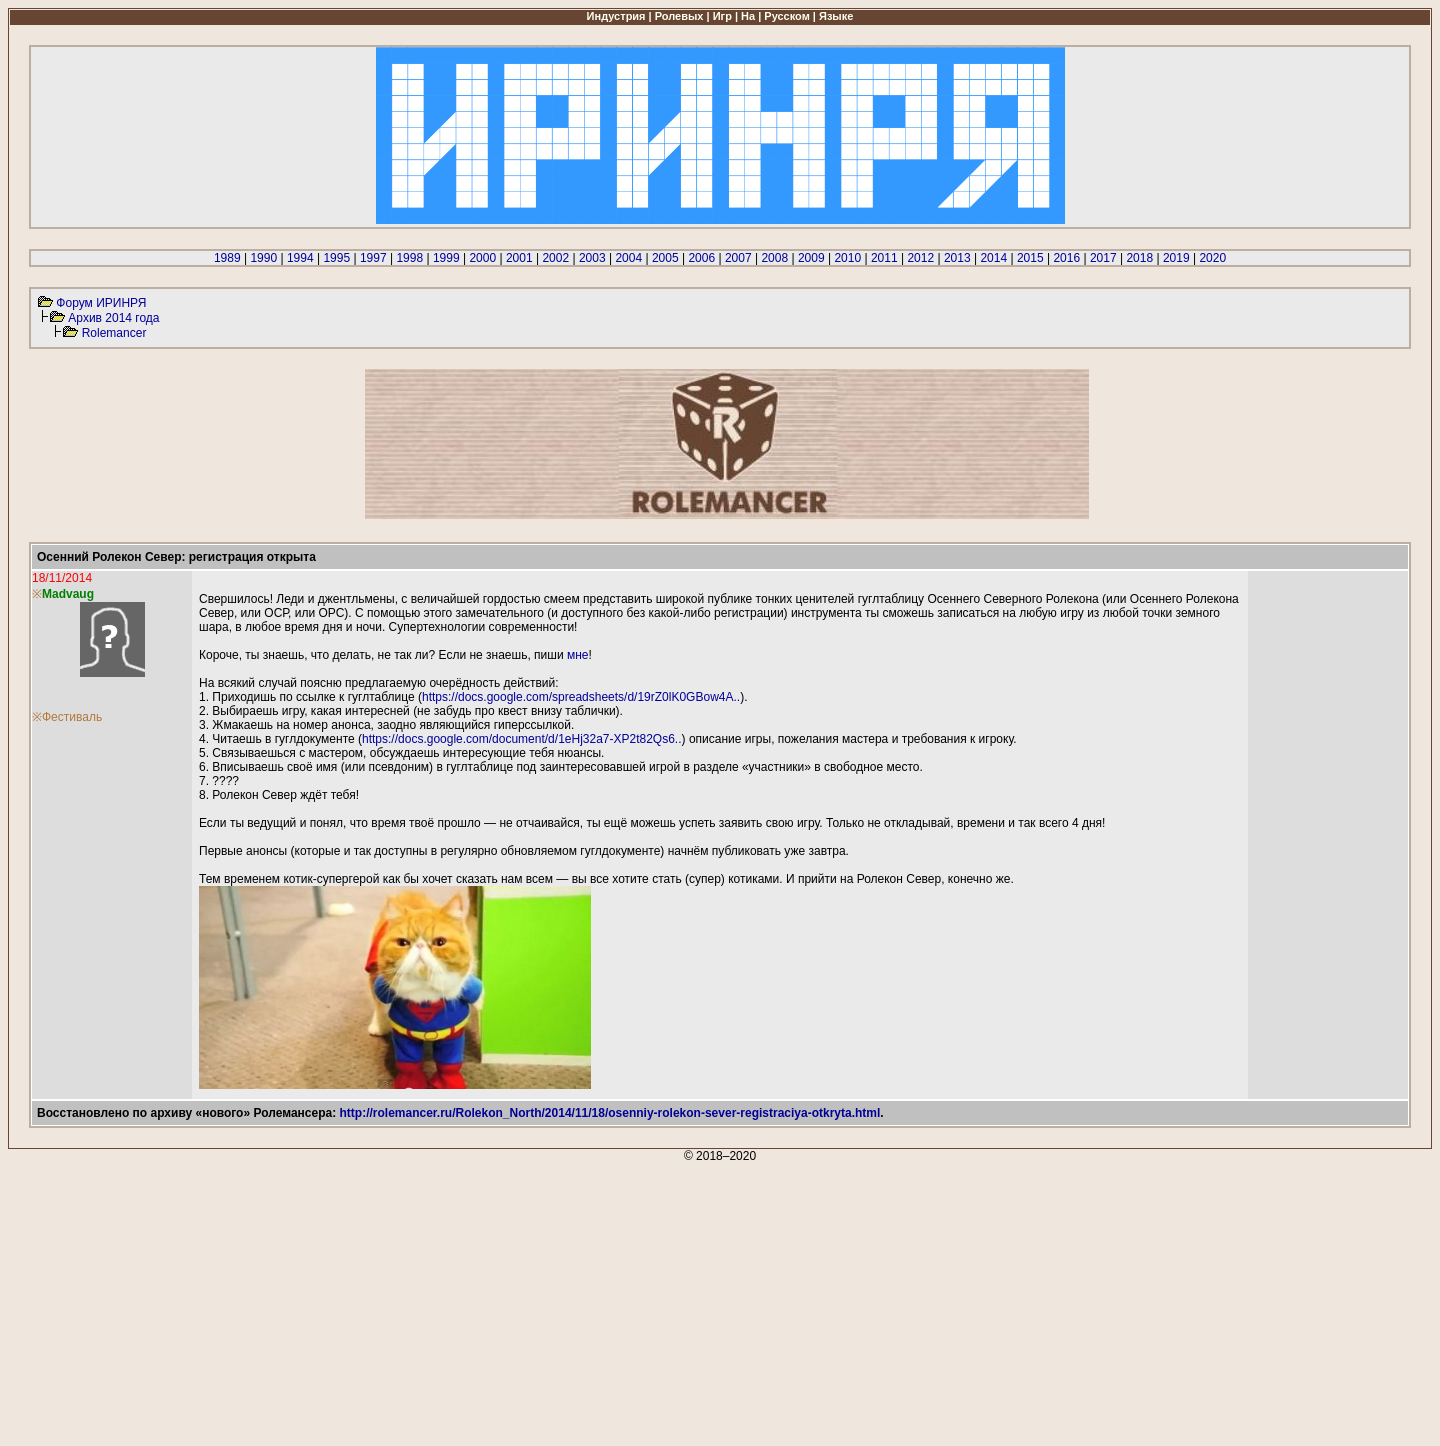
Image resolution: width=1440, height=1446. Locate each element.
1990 (263, 258)
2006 (701, 258)
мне (578, 655)
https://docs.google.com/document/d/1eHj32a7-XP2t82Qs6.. (522, 739)
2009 (811, 258)
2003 (592, 258)
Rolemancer (114, 333)
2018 (1139, 258)
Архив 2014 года (113, 318)
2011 (884, 258)
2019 (1176, 258)
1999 (446, 258)
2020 (1212, 258)
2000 (482, 258)
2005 (665, 258)
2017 (1103, 258)
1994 (300, 258)
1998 (409, 258)
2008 (774, 258)
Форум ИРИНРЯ (101, 303)
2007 (738, 258)
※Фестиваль (67, 717)
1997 (373, 258)
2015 (1030, 258)
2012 (920, 258)
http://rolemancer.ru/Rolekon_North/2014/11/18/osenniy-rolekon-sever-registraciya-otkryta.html (610, 1113)
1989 (227, 258)
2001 (519, 258)
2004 (628, 258)
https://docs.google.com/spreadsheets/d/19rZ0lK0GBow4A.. (581, 697)
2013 (957, 258)
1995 (336, 258)
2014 (993, 258)
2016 (1066, 258)
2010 (847, 258)
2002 (555, 258)
